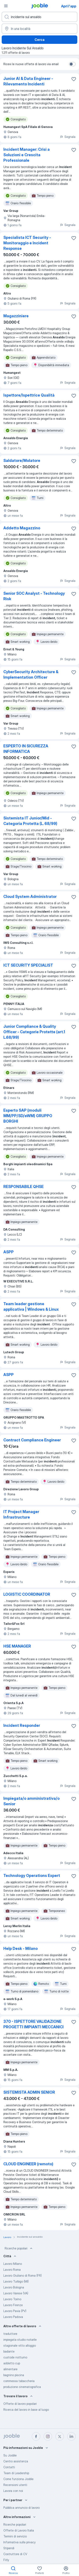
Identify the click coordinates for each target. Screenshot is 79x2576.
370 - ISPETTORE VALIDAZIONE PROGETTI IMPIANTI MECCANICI (33, 2024)
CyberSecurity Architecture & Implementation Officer (30, 674)
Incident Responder (21, 1725)
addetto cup (11, 2363)
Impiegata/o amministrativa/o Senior (31, 1801)
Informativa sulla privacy (19, 2542)
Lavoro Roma (12, 2269)
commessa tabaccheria (19, 2381)
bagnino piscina (13, 2375)
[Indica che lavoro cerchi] (39, 17)
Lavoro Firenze (13, 2305)
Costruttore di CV (15, 2554)
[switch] (72, 64)
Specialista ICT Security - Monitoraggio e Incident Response (27, 243)
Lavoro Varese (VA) (15, 2293)
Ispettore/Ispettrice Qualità (29, 395)
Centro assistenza (15, 2461)
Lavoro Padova (13, 2317)
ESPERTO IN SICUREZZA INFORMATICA (25, 749)
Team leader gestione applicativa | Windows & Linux (31, 1307)
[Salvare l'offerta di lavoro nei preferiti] (74, 79)
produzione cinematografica (22, 2387)
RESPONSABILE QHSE (23, 1186)
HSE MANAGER (17, 1646)
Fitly (6, 2560)
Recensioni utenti (15, 2485)
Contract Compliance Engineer (32, 1440)
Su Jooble (10, 2455)
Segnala (67, 137)
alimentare (10, 2369)
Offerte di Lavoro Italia (18, 2530)
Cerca (39, 40)
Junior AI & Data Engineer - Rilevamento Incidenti (28, 81)
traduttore (10, 2333)
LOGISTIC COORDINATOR (26, 1594)
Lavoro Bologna (13, 2287)
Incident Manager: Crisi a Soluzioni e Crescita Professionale (26, 155)
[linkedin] (71, 2436)
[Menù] (6, 6)
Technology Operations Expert (31, 1875)
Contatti (9, 2467)
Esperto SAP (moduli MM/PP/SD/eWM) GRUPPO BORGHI (27, 1115)
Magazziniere (16, 316)
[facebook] (36, 2436)
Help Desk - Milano (20, 1948)
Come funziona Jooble (18, 2479)
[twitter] (59, 2436)
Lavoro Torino (12, 2299)
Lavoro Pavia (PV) (14, 2311)
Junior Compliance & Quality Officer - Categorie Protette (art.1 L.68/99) (34, 1032)
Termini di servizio (15, 2536)
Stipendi (8, 2548)
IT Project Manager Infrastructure (21, 1514)
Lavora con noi (13, 2491)
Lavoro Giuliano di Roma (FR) (22, 2275)
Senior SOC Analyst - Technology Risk (34, 596)
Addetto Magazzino (21, 528)
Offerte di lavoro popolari (20, 2403)
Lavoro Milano (12, 2263)
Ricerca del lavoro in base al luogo (26, 2409)
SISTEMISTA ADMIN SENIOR (29, 2092)
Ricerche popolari (19, 2248)
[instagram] (48, 2436)
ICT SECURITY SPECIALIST (28, 965)
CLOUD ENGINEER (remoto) (28, 2164)
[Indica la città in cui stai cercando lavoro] (39, 29)
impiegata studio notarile (20, 2339)
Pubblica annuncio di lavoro (21, 2507)
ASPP (8, 1252)
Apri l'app (68, 6)
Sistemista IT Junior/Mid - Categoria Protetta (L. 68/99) (30, 821)
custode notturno (15, 2357)
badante (9, 2351)
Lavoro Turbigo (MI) (16, 2281)
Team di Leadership (16, 2473)
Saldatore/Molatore (21, 460)
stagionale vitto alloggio (19, 2345)
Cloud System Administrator (30, 896)
